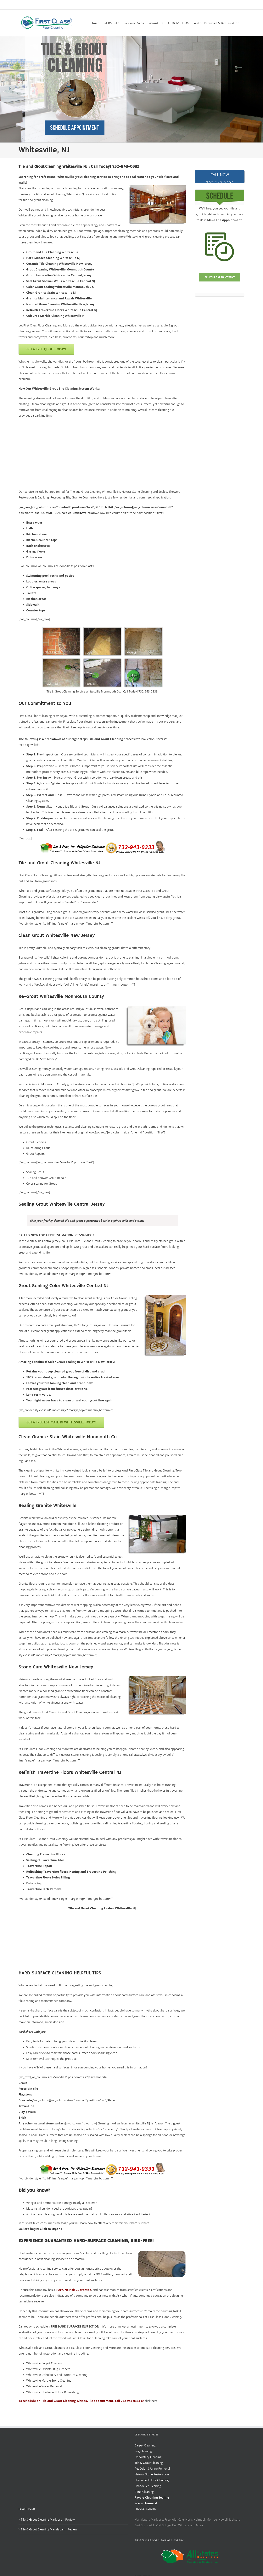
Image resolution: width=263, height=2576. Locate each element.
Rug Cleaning (143, 2451)
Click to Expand (51, 2229)
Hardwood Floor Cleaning (152, 2480)
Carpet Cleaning (145, 2445)
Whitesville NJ (141, 2123)
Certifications (158, 2290)
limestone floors (158, 1632)
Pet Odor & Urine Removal (152, 2468)
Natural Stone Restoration (152, 2474)
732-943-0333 (220, 177)
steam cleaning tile (161, 410)
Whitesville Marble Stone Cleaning (48, 2380)
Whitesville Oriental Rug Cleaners (48, 2369)
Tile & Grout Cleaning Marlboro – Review (48, 2519)
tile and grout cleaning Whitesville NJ (60, 194)
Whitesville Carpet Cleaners (44, 2363)
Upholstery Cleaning (148, 2457)
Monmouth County (53, 1084)
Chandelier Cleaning (148, 2486)
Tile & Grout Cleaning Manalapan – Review (49, 2529)
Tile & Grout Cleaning (149, 2463)
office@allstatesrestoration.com (227, 5)
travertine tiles (122, 1817)
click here (151, 2401)
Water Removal (146, 2503)
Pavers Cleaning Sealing (152, 2497)
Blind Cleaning (144, 2492)
